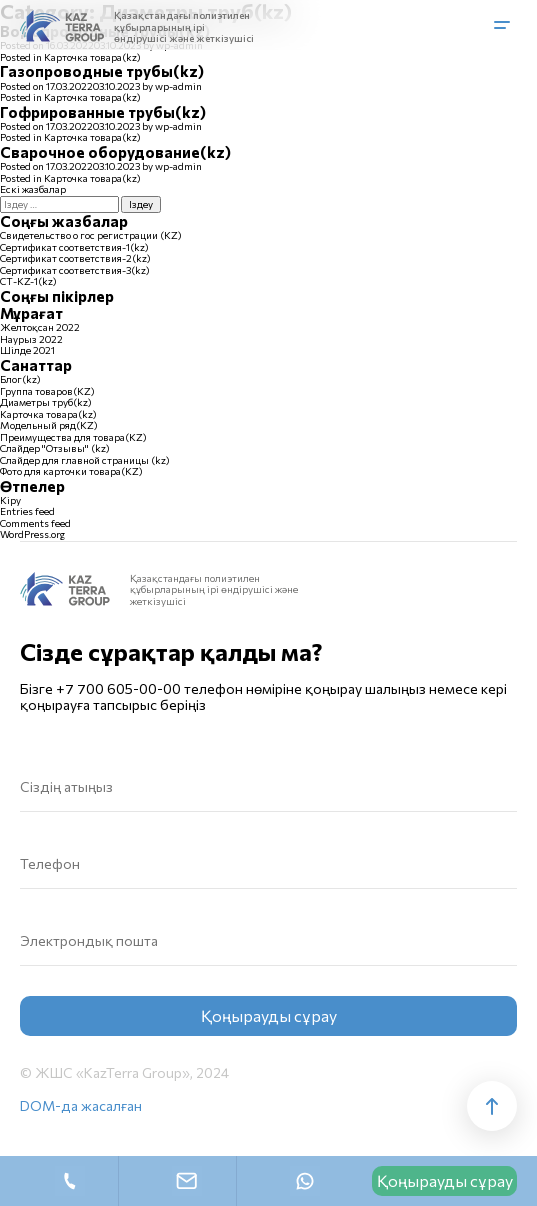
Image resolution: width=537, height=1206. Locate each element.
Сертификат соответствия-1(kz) (74, 247)
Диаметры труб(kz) (46, 402)
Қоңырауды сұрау (445, 1180)
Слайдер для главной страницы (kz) (85, 460)
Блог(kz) (20, 379)
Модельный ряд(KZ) (49, 425)
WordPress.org (32, 534)
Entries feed (27, 511)
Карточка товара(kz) (92, 57)
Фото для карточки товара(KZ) (71, 471)
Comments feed (35, 523)
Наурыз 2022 (31, 339)
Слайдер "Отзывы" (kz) (55, 448)
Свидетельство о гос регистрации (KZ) (91, 235)
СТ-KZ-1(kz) (28, 281)
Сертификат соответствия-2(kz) (75, 258)
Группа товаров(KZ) (47, 391)
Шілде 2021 (27, 350)
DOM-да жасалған (81, 1106)
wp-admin (178, 86)
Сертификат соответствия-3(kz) (75, 270)
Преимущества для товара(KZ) (73, 437)
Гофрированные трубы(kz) (103, 112)
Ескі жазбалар (33, 189)
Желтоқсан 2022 (40, 327)
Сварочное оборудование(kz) (115, 152)
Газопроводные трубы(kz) (102, 71)
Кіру (10, 500)
